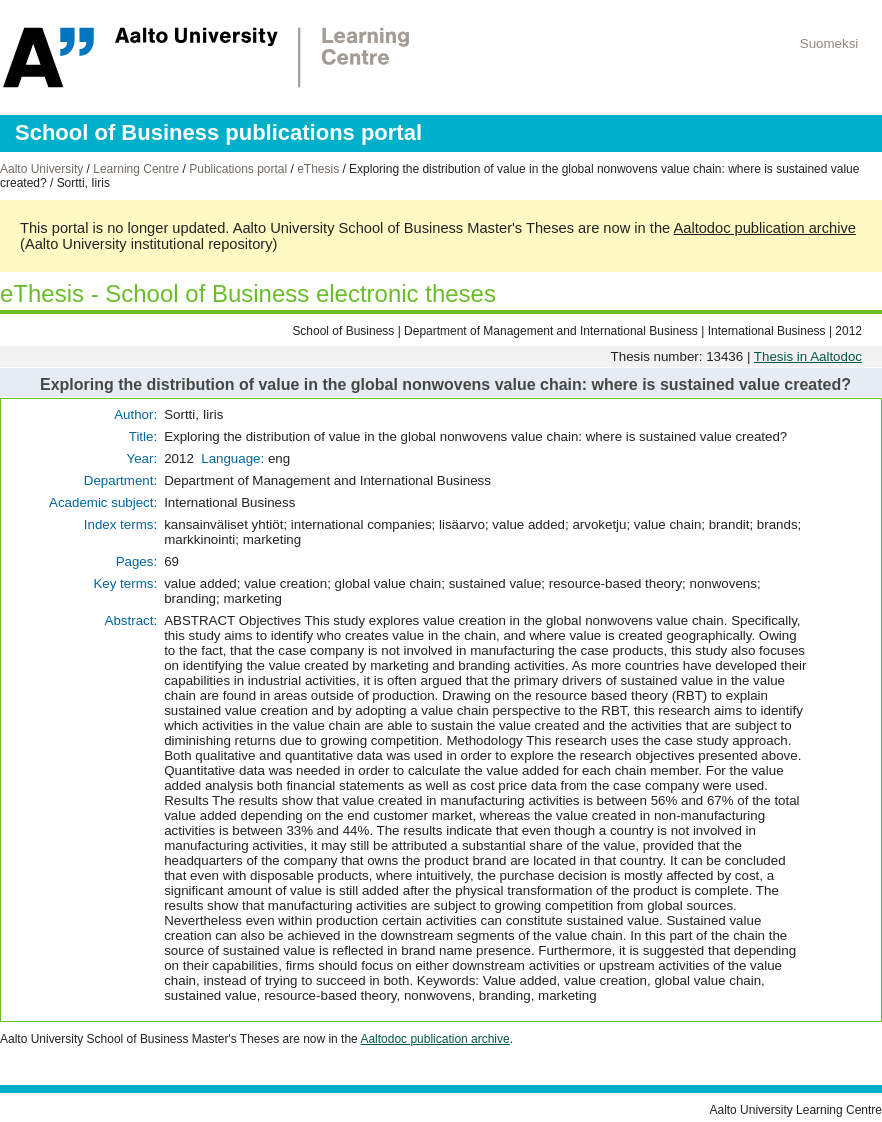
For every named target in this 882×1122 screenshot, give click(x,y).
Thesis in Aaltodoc (808, 356)
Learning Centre (136, 169)
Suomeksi (829, 43)
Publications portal (238, 169)
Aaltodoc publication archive (764, 228)
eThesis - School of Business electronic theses (248, 293)
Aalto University (41, 169)
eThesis (318, 169)
